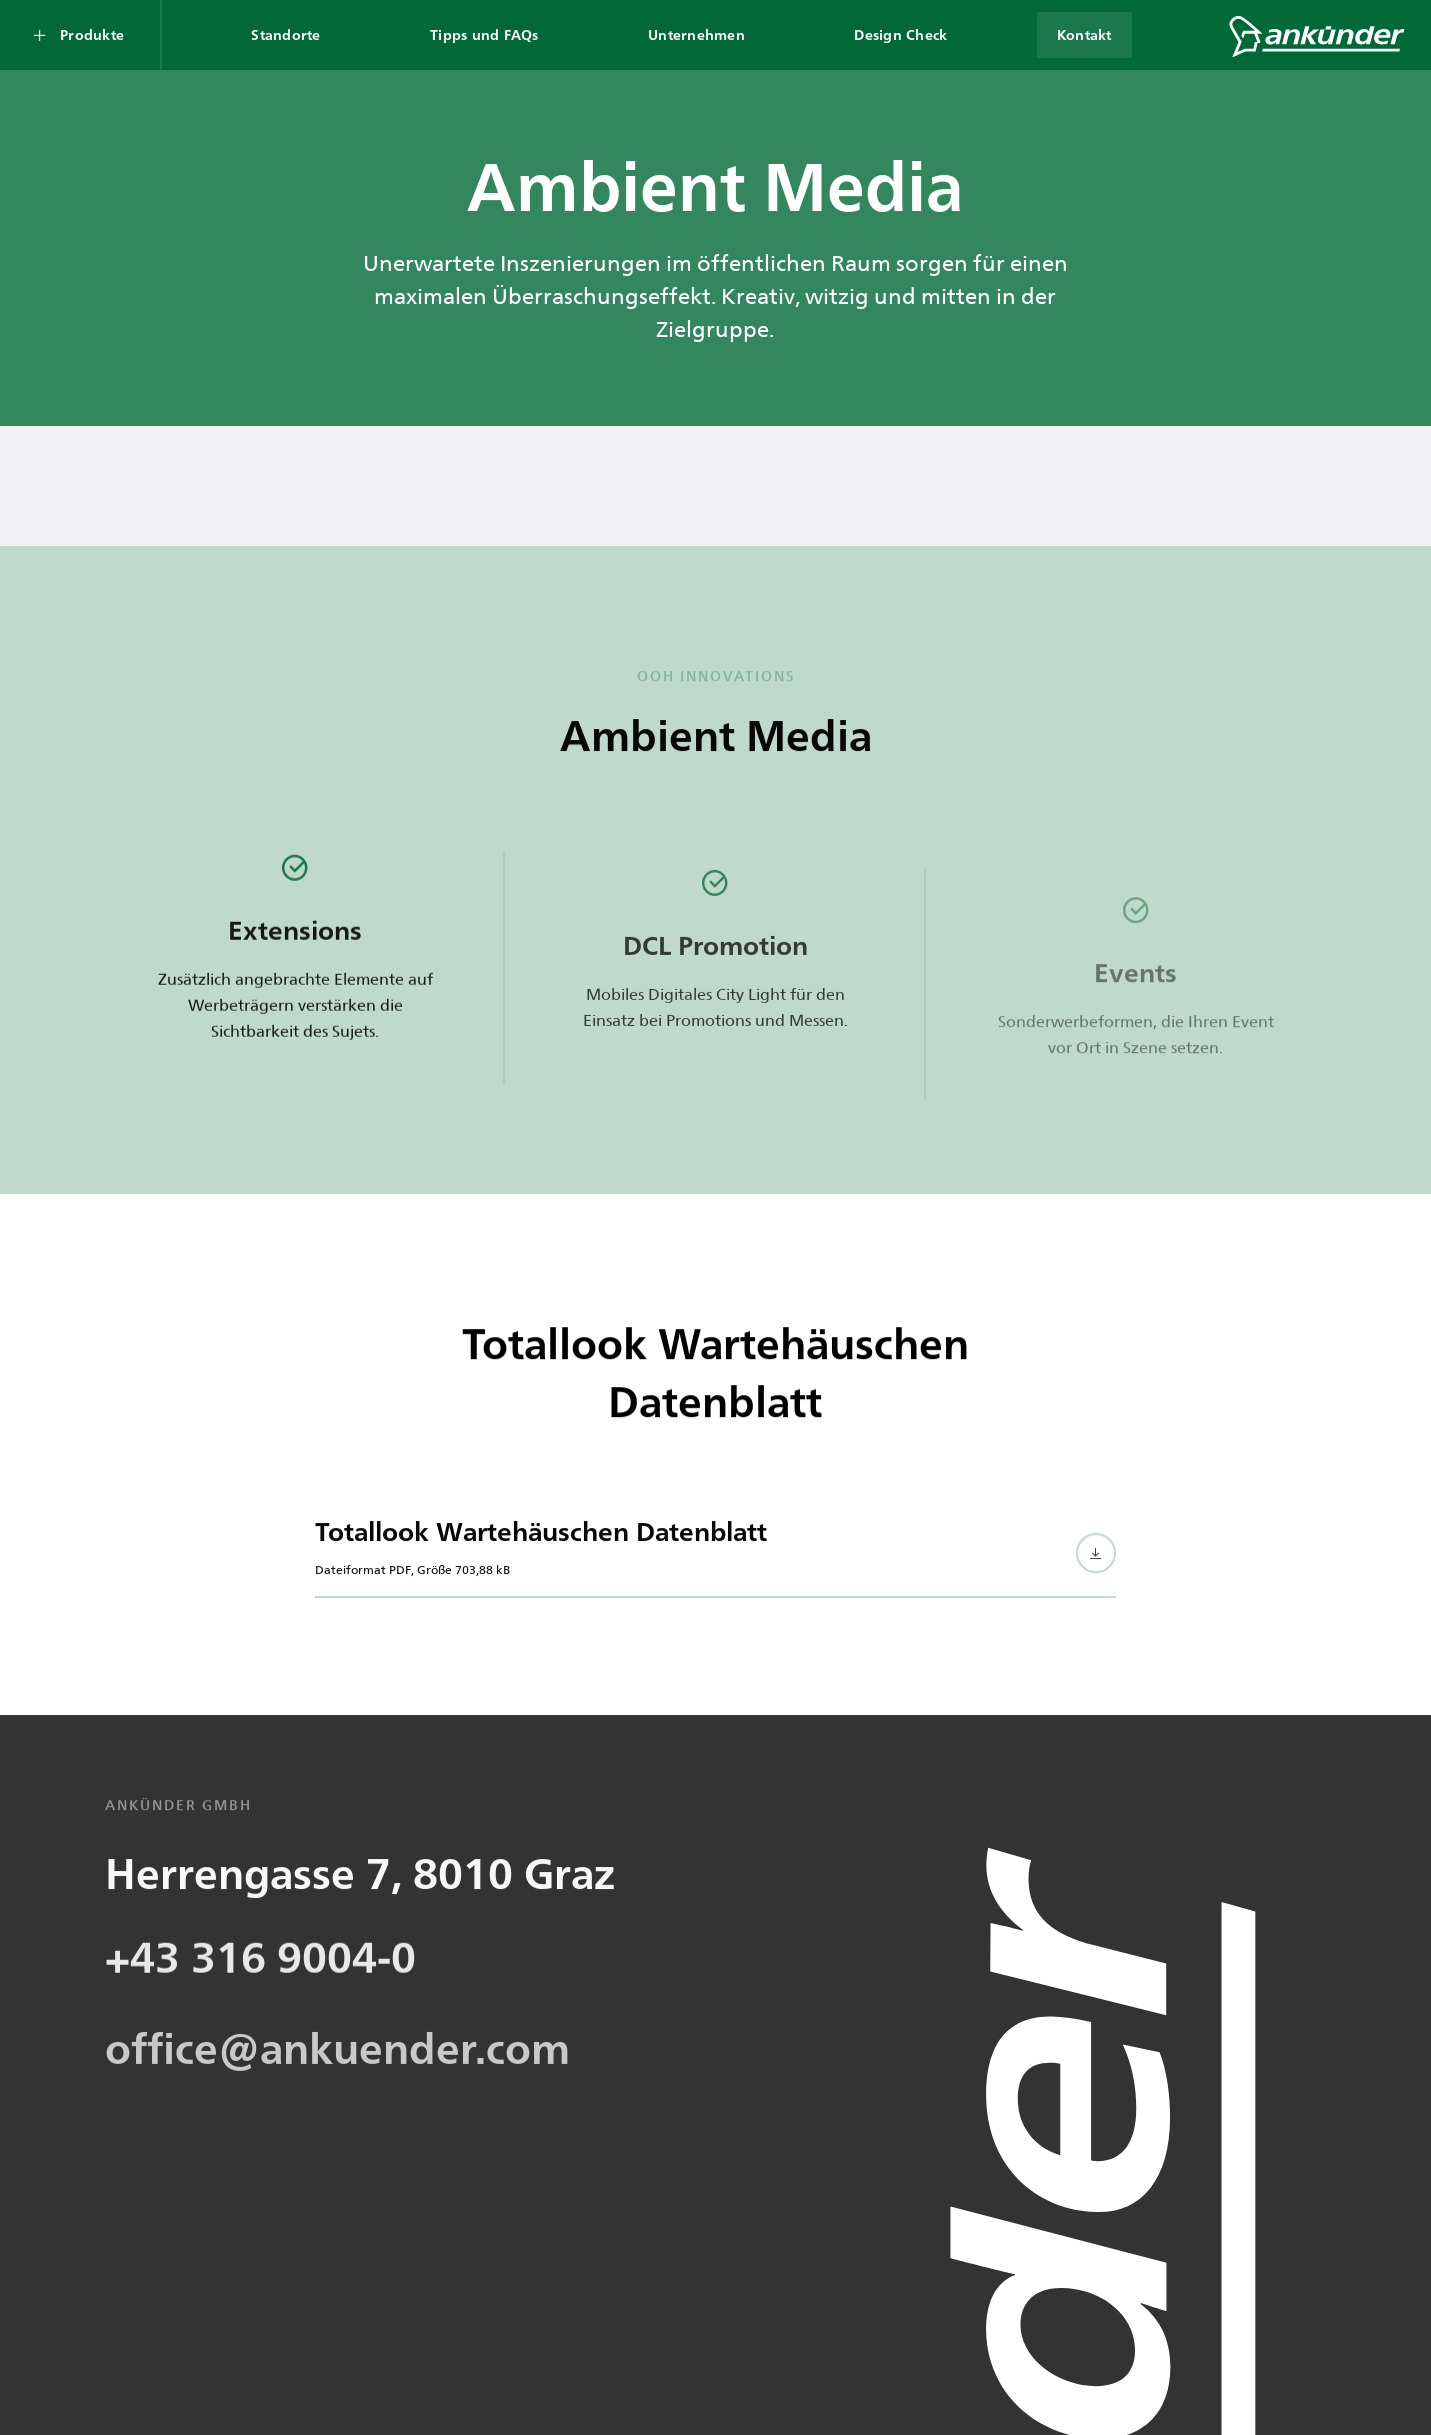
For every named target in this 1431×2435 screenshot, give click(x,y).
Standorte (285, 34)
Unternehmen (696, 34)
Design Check (900, 34)
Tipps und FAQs (484, 34)
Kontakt (1084, 34)
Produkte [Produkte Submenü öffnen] (92, 34)
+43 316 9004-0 (260, 2035)
